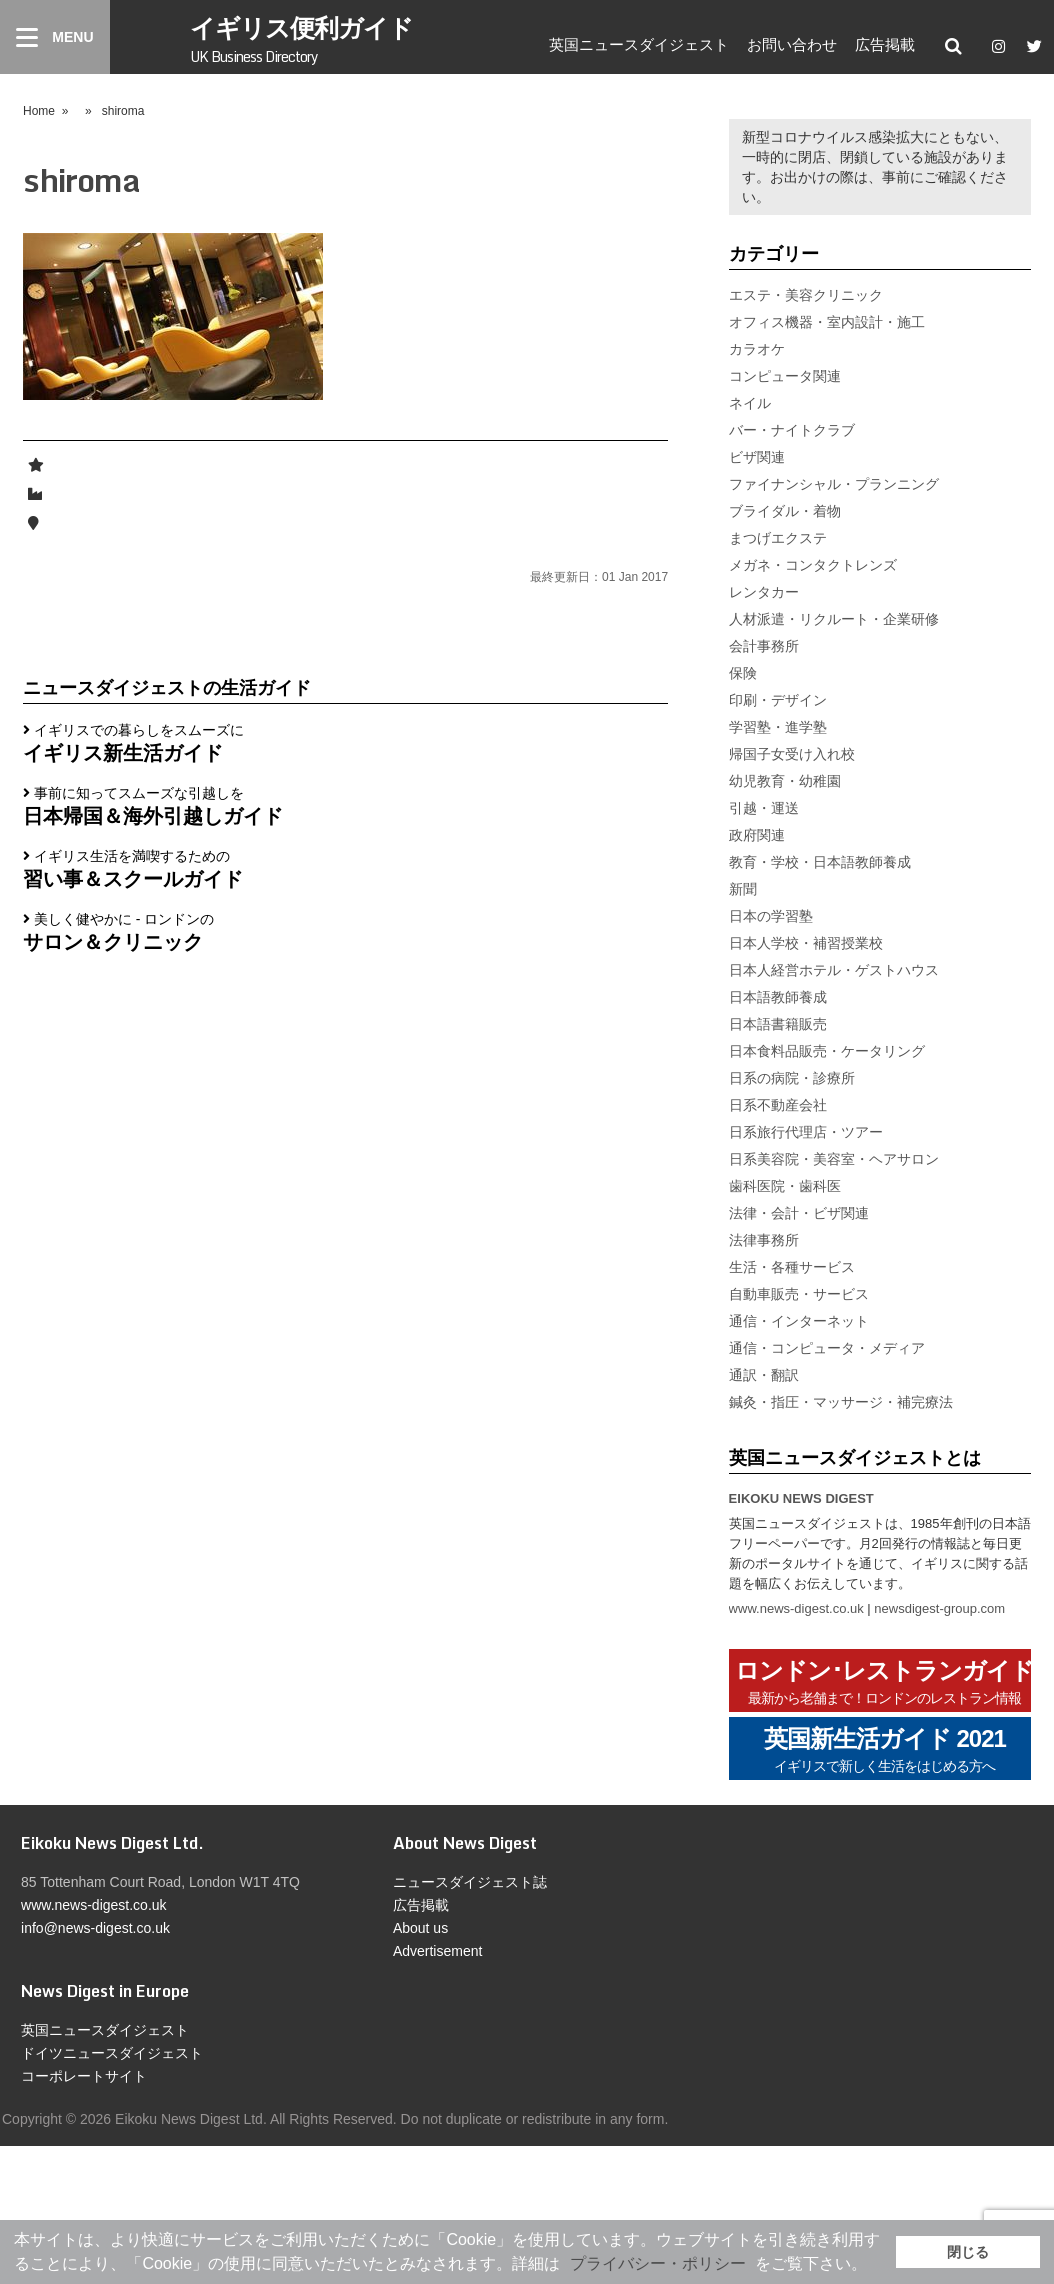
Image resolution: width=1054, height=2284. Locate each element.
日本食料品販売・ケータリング (827, 1051)
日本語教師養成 (778, 997)
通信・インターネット (799, 1321)
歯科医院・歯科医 (785, 1186)
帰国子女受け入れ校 (792, 754)
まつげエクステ (778, 538)
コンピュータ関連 (785, 376)
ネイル (750, 403)
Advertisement (437, 1951)
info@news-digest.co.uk (95, 1928)
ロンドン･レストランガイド (884, 1682)
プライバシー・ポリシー (658, 2263)
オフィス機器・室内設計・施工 (827, 322)
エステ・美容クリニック (806, 295)
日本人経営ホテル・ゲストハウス (834, 970)
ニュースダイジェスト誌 (470, 1882)
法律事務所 (764, 1240)
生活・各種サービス (792, 1267)
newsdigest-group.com (939, 1608)
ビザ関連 (757, 457)
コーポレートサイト (84, 2076)
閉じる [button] (968, 2252)
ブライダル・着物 (785, 511)
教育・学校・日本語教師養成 (820, 862)
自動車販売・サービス (799, 1294)
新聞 (743, 889)
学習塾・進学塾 (778, 727)
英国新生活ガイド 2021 (885, 1750)
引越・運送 (764, 808)
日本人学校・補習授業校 (806, 943)
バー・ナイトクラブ (792, 430)
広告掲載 (885, 44)
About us (420, 1928)
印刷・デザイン (778, 700)
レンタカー (764, 592)
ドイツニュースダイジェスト (112, 2053)
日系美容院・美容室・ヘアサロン (834, 1159)
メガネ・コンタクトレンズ (813, 565)
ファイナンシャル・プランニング (834, 484)
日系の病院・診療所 (792, 1078)
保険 (743, 673)
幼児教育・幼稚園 (785, 781)
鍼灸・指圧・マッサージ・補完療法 (841, 1402)
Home (39, 111)
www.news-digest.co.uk (796, 1608)
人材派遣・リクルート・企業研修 (834, 619)
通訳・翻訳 (764, 1375)
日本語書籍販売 (778, 1024)
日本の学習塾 (771, 916)
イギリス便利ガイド (301, 37)
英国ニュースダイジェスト (639, 44)
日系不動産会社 (778, 1105)
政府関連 (757, 835)
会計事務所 (764, 646)
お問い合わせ (792, 44)
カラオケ (757, 349)
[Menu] (55, 37)
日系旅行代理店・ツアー (806, 1132)
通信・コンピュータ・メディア (827, 1348)
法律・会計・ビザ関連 (799, 1213)
